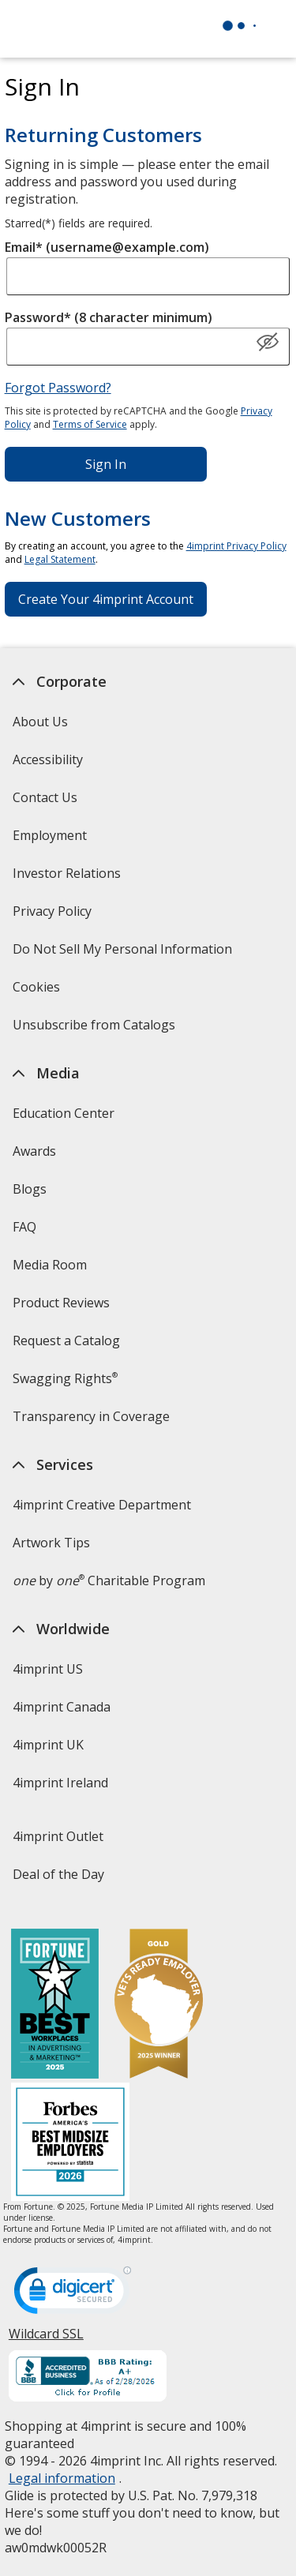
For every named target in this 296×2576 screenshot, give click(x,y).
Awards (34, 1151)
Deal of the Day (58, 1874)
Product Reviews (61, 1302)
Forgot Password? (58, 387)
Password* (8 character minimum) (108, 317)
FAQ (24, 1227)
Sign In (105, 464)
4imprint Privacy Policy (236, 546)
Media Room (50, 1264)
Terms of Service (90, 424)
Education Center (63, 1113)
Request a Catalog (66, 1340)
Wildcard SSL (46, 2339)
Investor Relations (69, 878)
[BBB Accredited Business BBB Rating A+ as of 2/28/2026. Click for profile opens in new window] (87, 2377)
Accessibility (48, 759)
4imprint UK (48, 1744)
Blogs (30, 1189)
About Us (40, 721)
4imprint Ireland (60, 1782)
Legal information (62, 2478)
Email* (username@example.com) (107, 247)
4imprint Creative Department (102, 1504)
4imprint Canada (62, 1706)
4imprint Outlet (58, 1836)
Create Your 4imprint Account (105, 599)
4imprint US (48, 1669)
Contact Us (45, 797)
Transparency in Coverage (93, 1421)
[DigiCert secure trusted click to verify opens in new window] (73, 2295)
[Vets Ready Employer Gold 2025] (159, 2006)
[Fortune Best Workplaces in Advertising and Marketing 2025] (55, 2006)
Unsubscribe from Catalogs (96, 1030)
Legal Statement (60, 559)
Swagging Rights (65, 1378)
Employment (50, 835)
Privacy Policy (54, 916)
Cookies (38, 992)
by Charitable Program (109, 1580)
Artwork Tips (51, 1542)
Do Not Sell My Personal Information (124, 954)
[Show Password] (267, 342)
